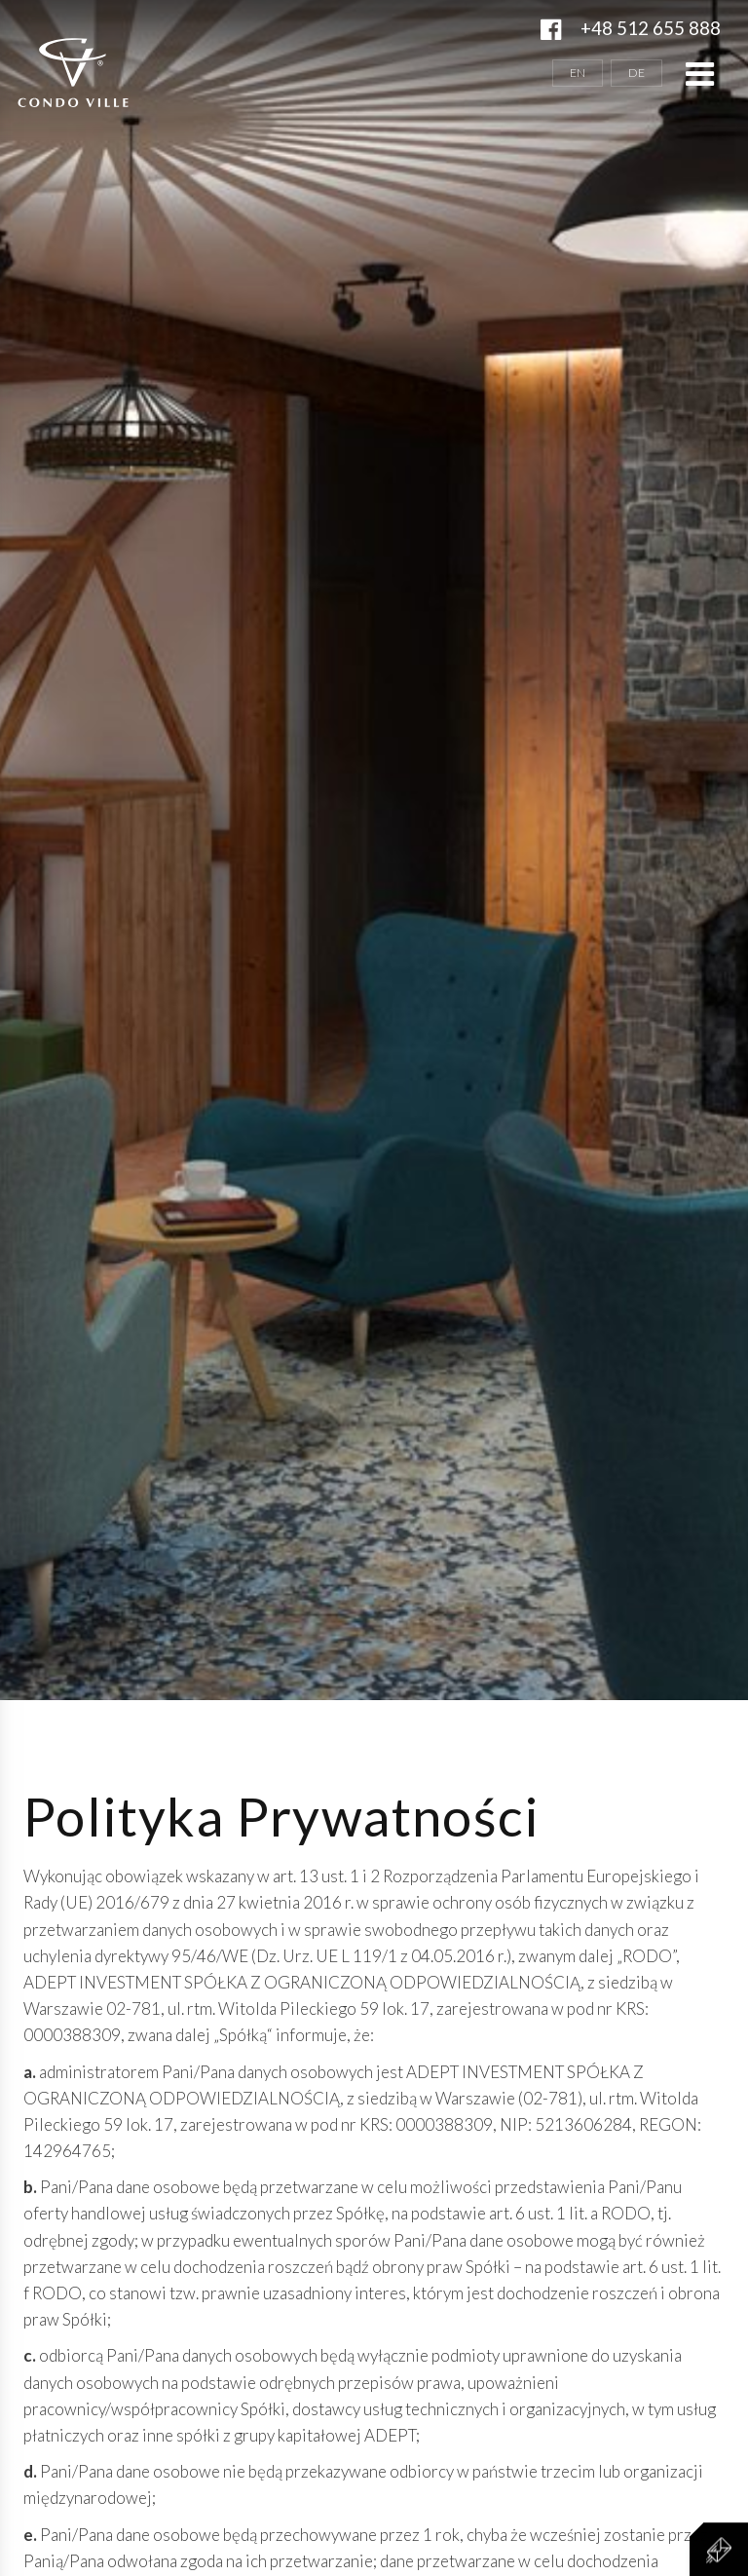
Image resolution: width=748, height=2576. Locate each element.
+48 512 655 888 (650, 28)
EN (577, 72)
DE (636, 72)
